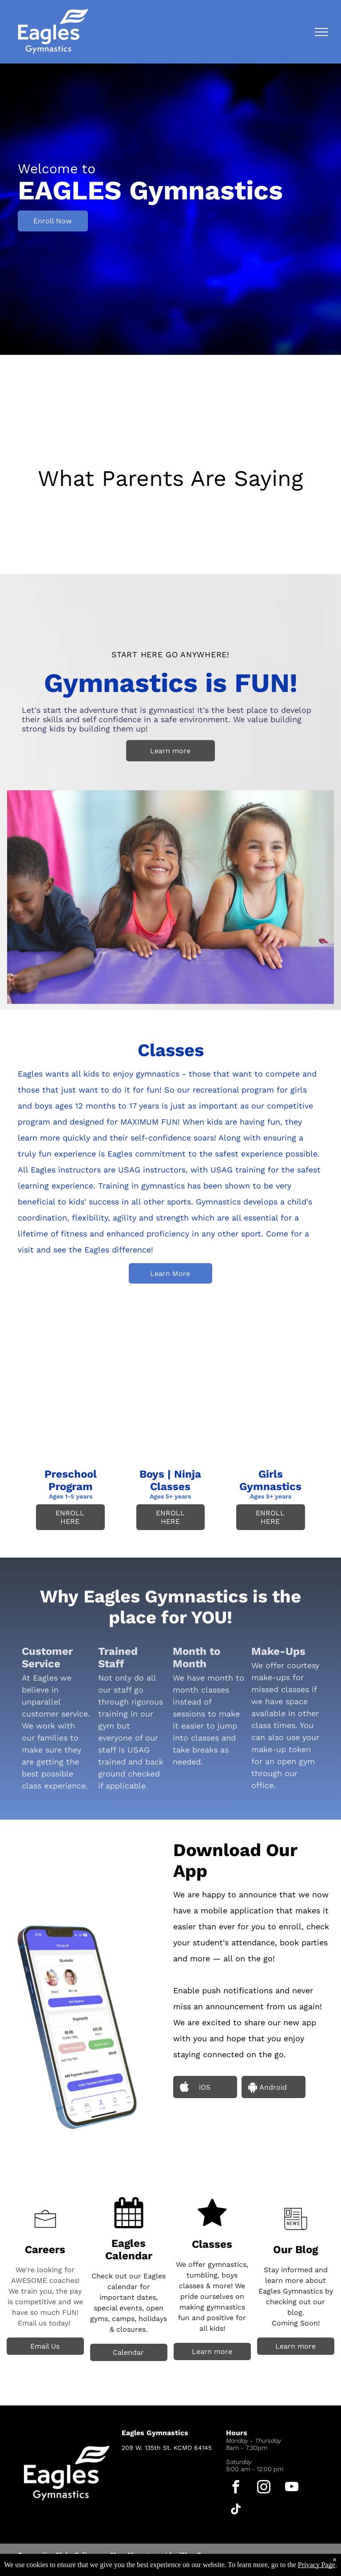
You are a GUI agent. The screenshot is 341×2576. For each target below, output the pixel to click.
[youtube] (292, 2488)
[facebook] (236, 2488)
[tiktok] (236, 2510)
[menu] (321, 32)
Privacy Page (316, 2564)
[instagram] (264, 2488)
